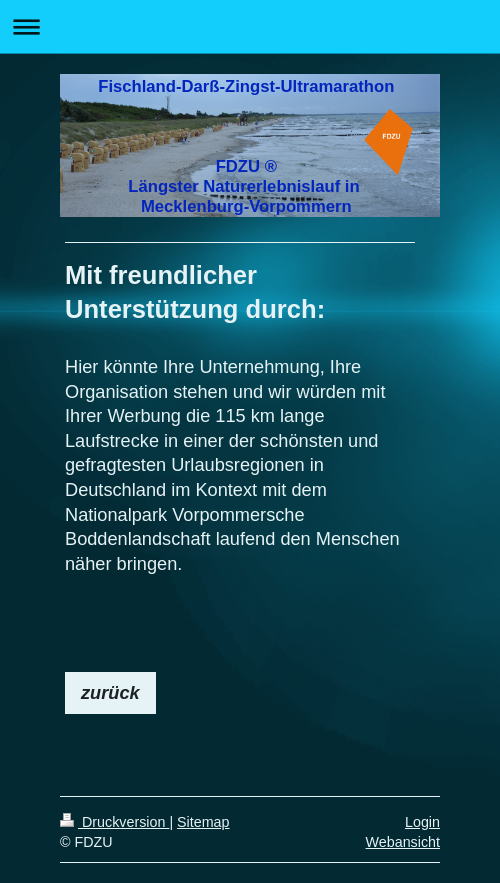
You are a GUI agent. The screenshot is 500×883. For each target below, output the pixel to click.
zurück (110, 693)
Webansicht (403, 842)
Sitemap (203, 822)
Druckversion (114, 822)
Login (422, 822)
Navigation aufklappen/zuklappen (250, 26)
